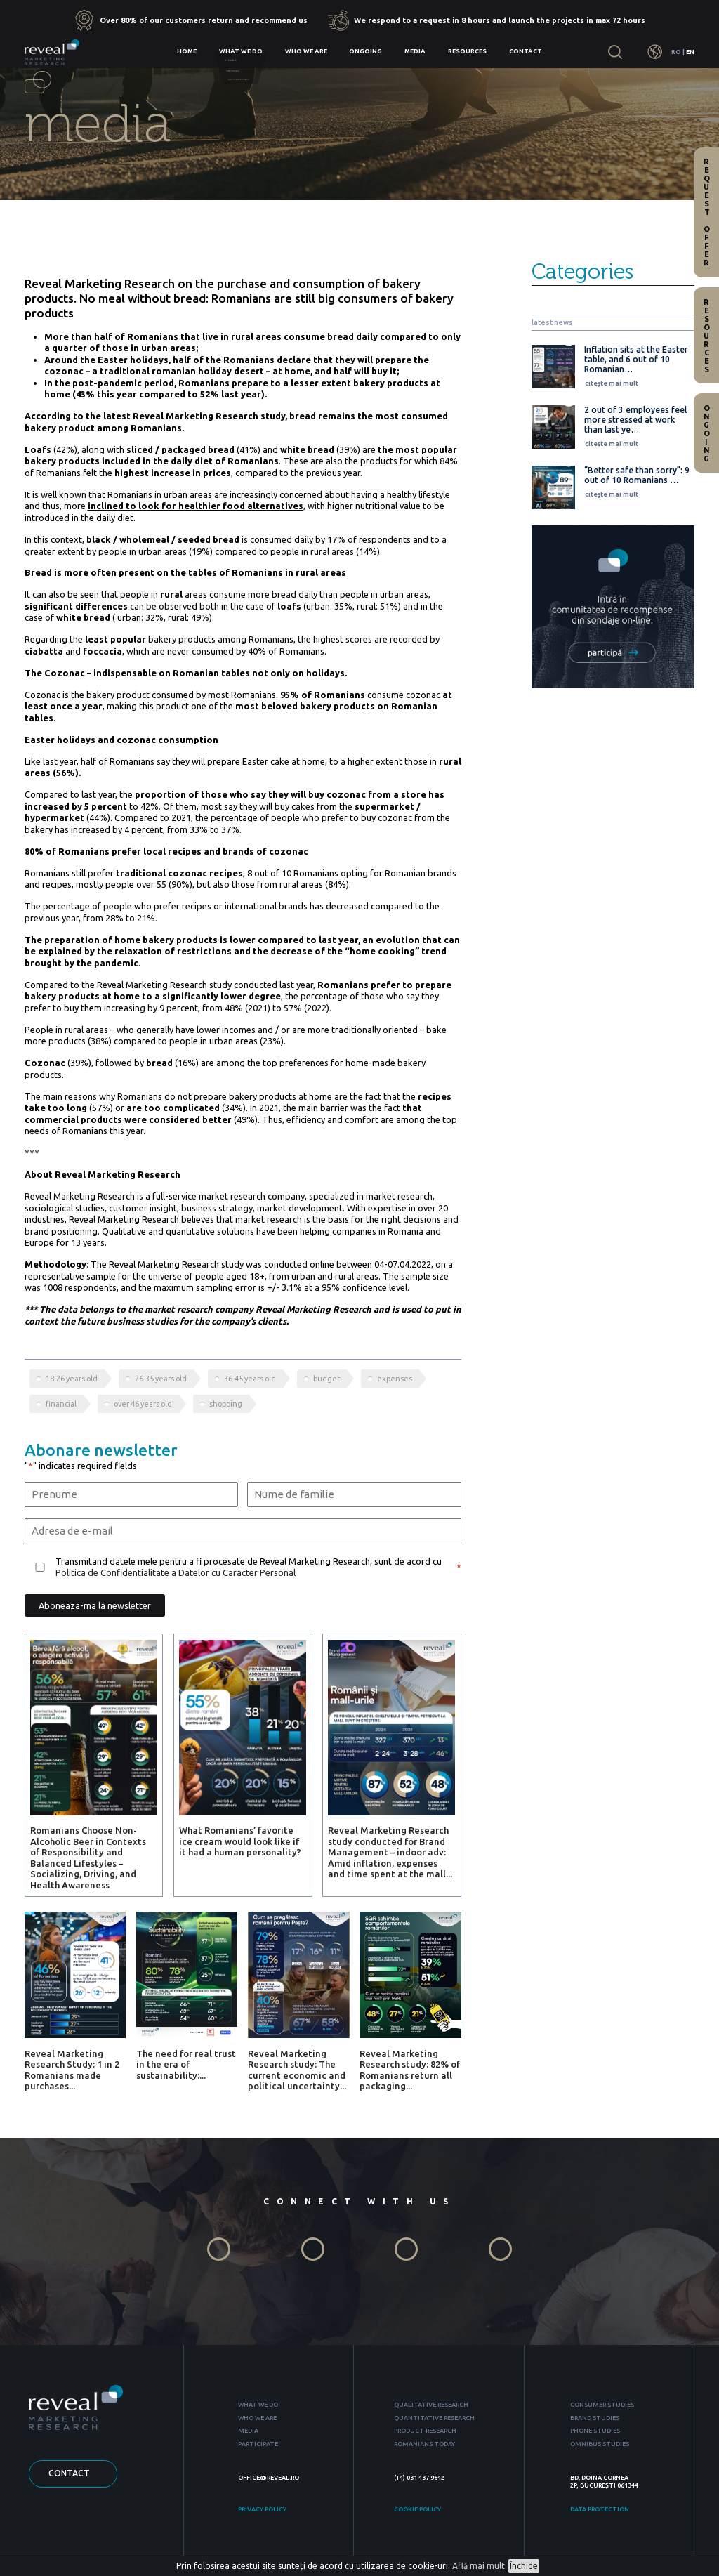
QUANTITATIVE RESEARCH (434, 2417)
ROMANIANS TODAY (424, 2443)
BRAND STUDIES (594, 2417)
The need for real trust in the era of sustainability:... (186, 2064)
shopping (225, 1404)
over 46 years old (143, 1404)
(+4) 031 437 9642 (419, 2477)
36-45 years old (250, 1378)
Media (415, 51)
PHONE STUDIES (595, 2430)
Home (187, 51)
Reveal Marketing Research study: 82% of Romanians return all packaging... (410, 2070)
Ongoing (365, 51)
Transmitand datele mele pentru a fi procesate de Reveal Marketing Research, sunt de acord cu (248, 1567)
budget (326, 1378)
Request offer (706, 212)
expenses (394, 1378)
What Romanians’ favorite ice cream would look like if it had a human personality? (240, 1841)
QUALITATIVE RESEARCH (431, 2404)
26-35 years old (161, 1378)
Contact (525, 51)
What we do (241, 51)
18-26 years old (72, 1378)
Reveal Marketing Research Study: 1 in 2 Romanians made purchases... (72, 2070)
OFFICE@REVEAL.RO (268, 2477)
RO (676, 51)
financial (61, 1404)
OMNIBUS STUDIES (599, 2443)
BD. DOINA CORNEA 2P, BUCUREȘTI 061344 (604, 2481)
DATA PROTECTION (599, 2509)
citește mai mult (611, 383)
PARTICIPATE (258, 2443)
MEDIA (248, 2430)
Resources (467, 51)
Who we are (306, 51)
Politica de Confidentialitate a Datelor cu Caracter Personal (175, 1572)
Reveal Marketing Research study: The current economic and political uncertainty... (297, 2070)
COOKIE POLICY (417, 2509)
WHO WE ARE (257, 2417)
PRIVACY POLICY (262, 2509)
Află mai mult (478, 2565)
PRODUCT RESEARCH (425, 2430)
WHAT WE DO (258, 2404)
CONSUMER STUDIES (602, 2404)
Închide (524, 2565)
